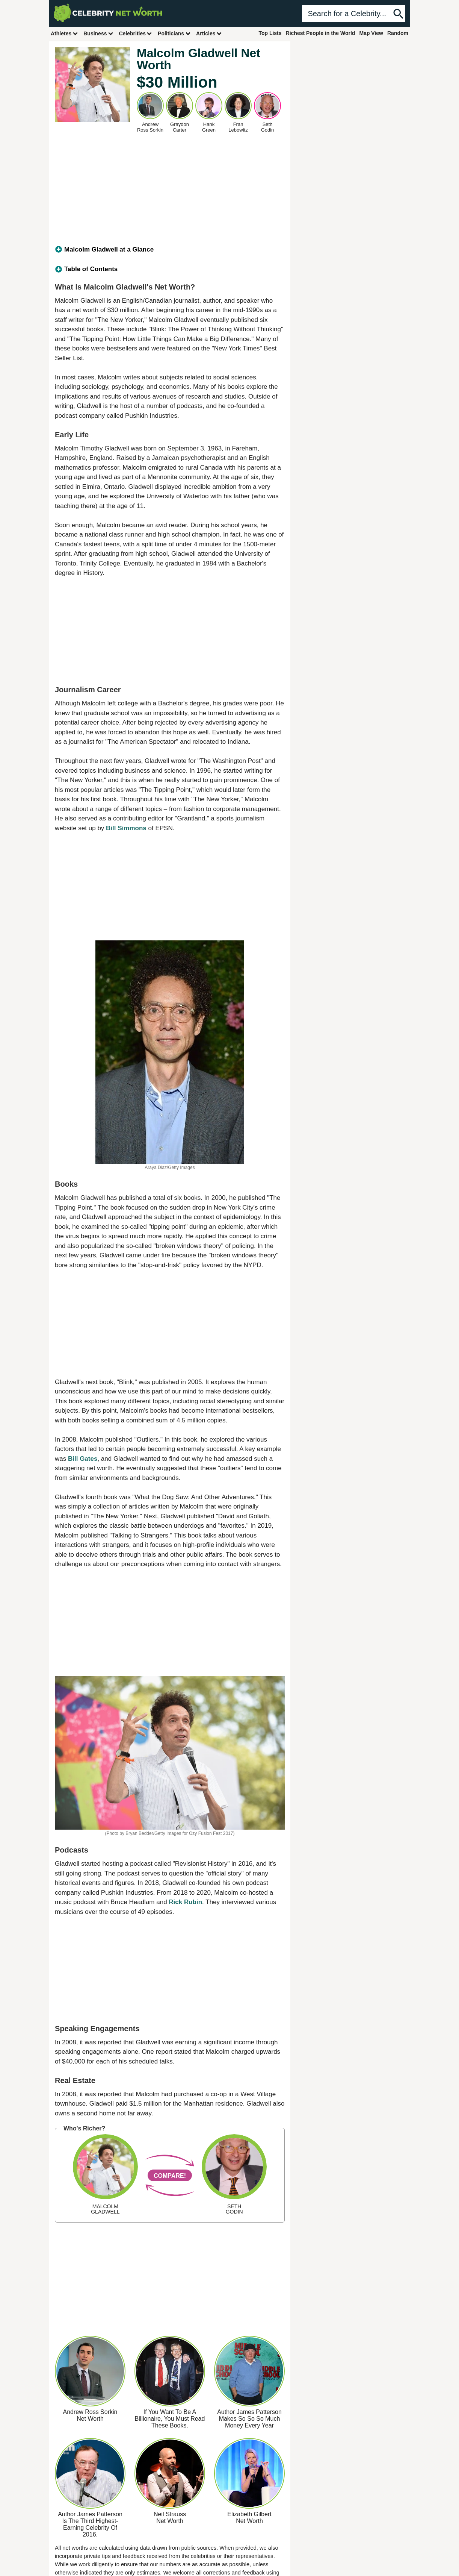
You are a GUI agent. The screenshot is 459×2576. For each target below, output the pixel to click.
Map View (371, 33)
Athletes (64, 33)
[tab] (169, 249)
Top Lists (269, 33)
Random (397, 33)
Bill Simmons (126, 828)
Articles (209, 33)
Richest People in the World (320, 33)
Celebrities (135, 33)
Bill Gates (82, 1458)
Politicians (174, 33)
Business (98, 33)
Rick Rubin (185, 1902)
